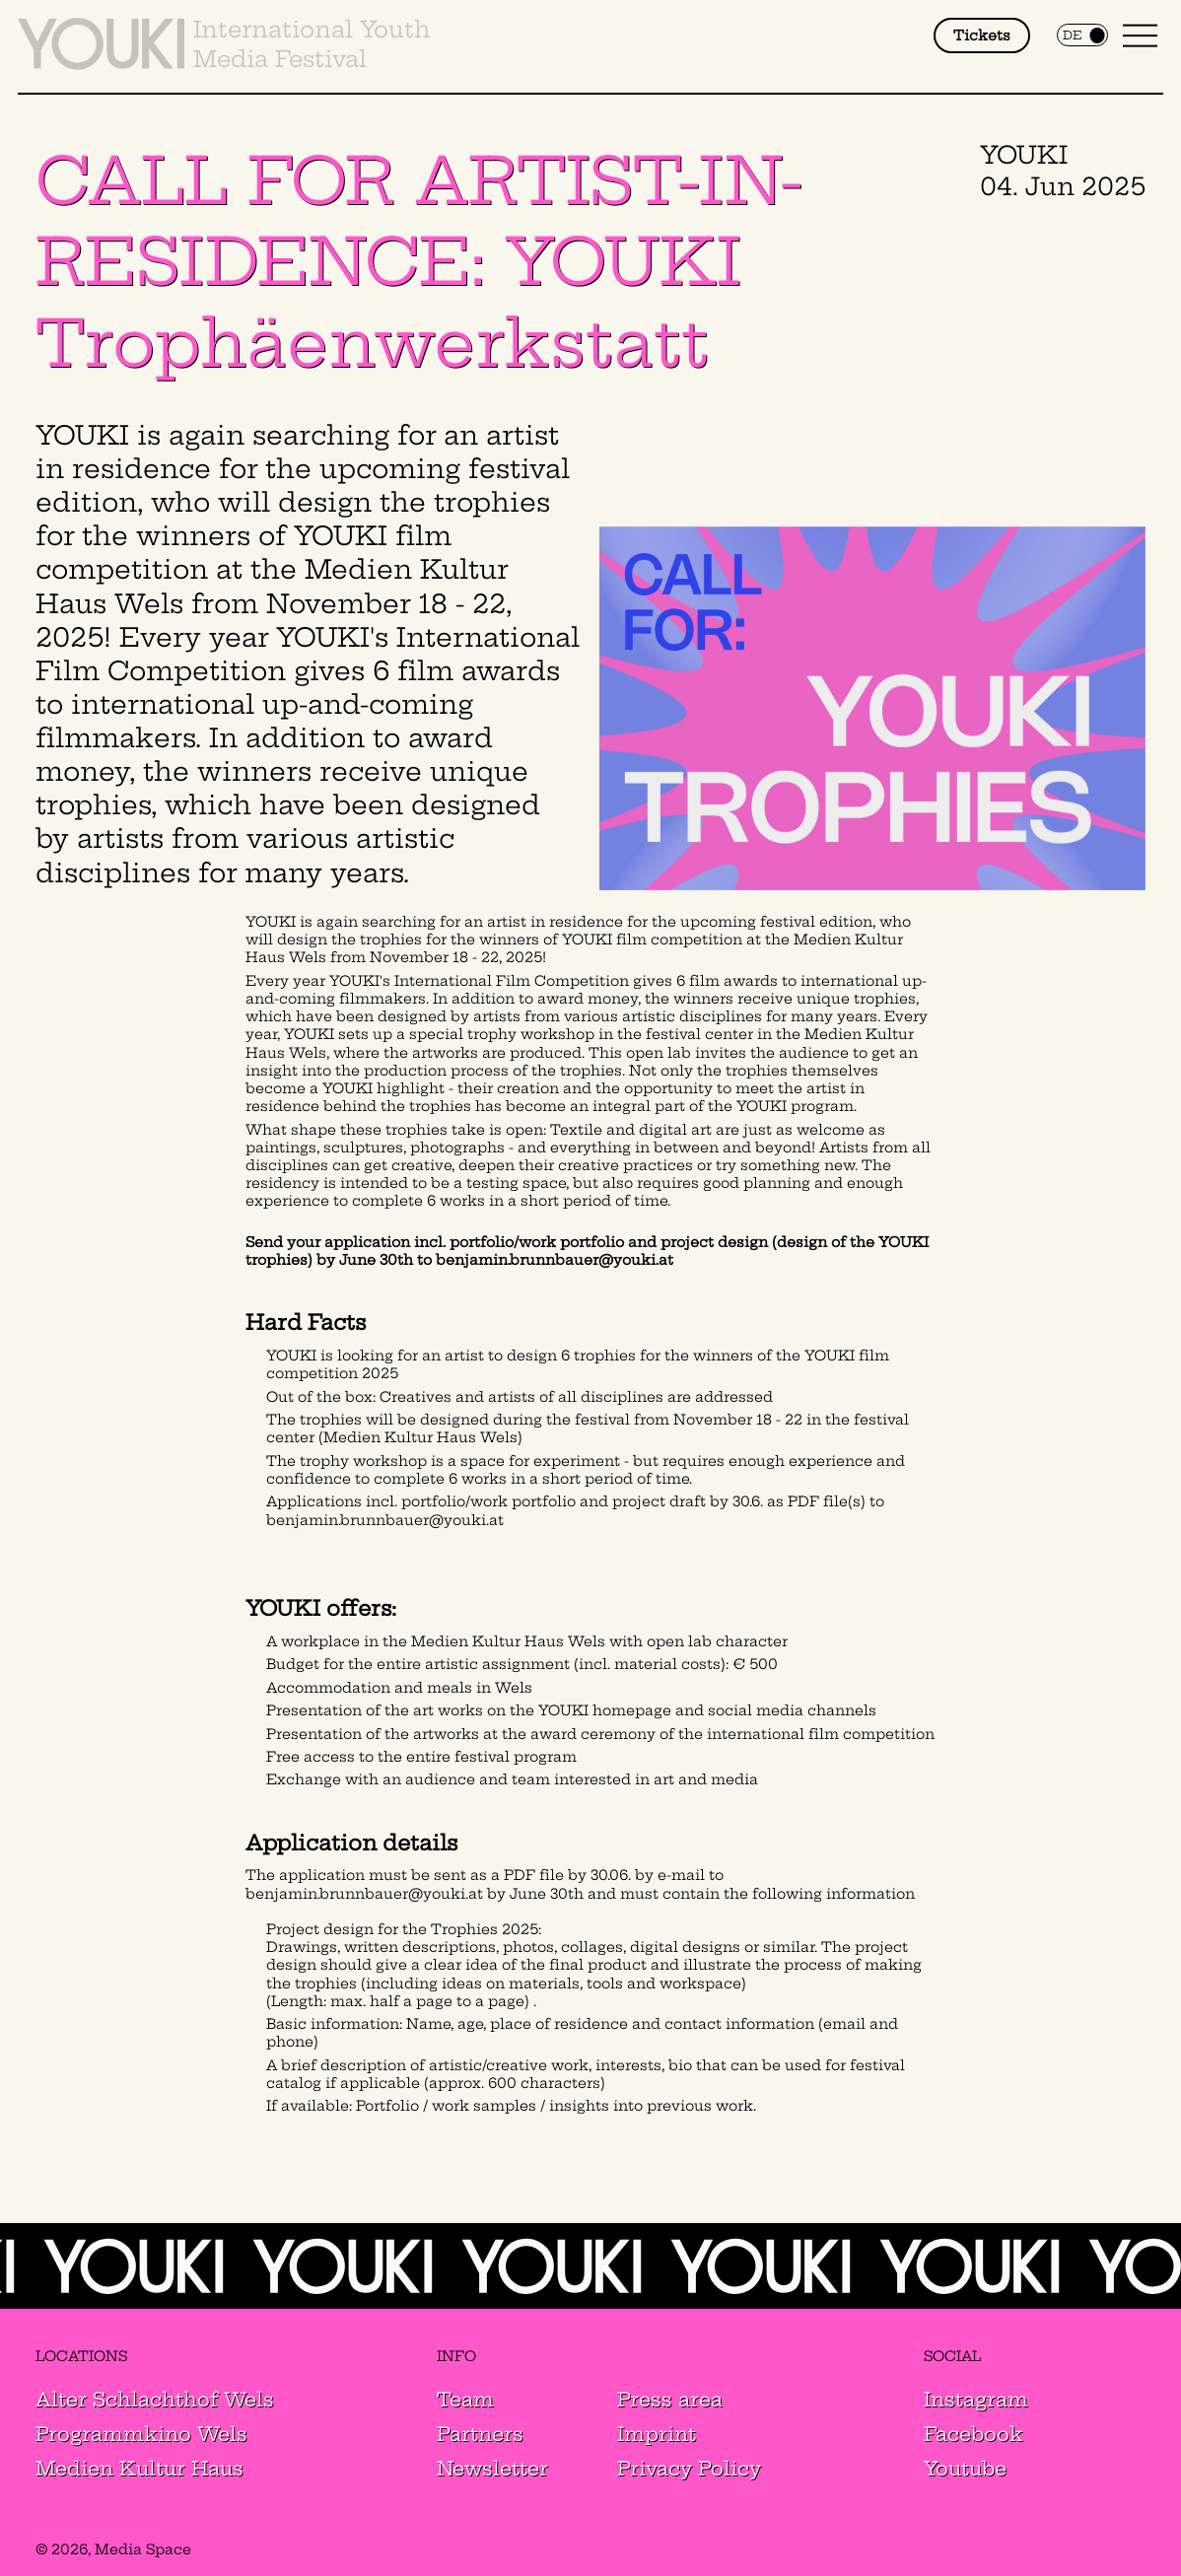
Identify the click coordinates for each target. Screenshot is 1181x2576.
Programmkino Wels (141, 2434)
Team (465, 2399)
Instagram (976, 2399)
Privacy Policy (689, 2468)
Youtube (965, 2468)
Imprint (656, 2434)
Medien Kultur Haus (139, 2468)
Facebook (973, 2434)
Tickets (981, 35)
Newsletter (492, 2468)
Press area (670, 2399)
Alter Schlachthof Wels (154, 2399)
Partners (480, 2434)
